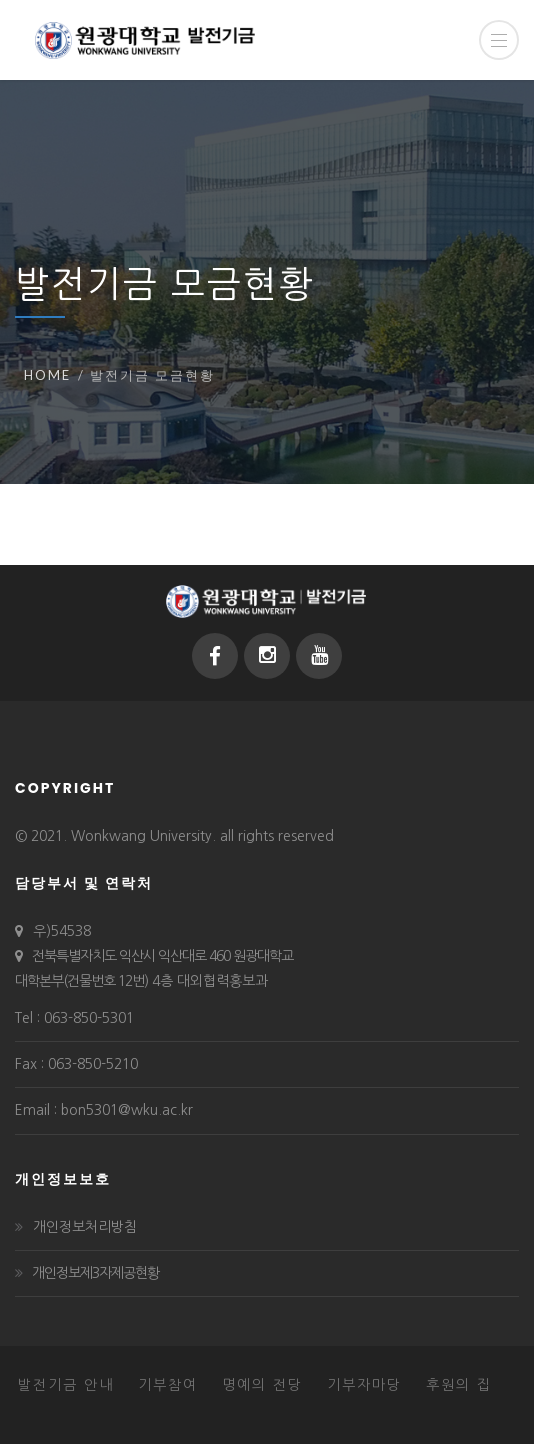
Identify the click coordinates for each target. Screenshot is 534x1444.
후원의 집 (459, 1385)
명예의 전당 (262, 1385)
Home (47, 375)
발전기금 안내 (66, 1385)
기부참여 (168, 1385)
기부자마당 (364, 1385)
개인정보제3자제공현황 (95, 1273)
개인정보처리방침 (85, 1227)
